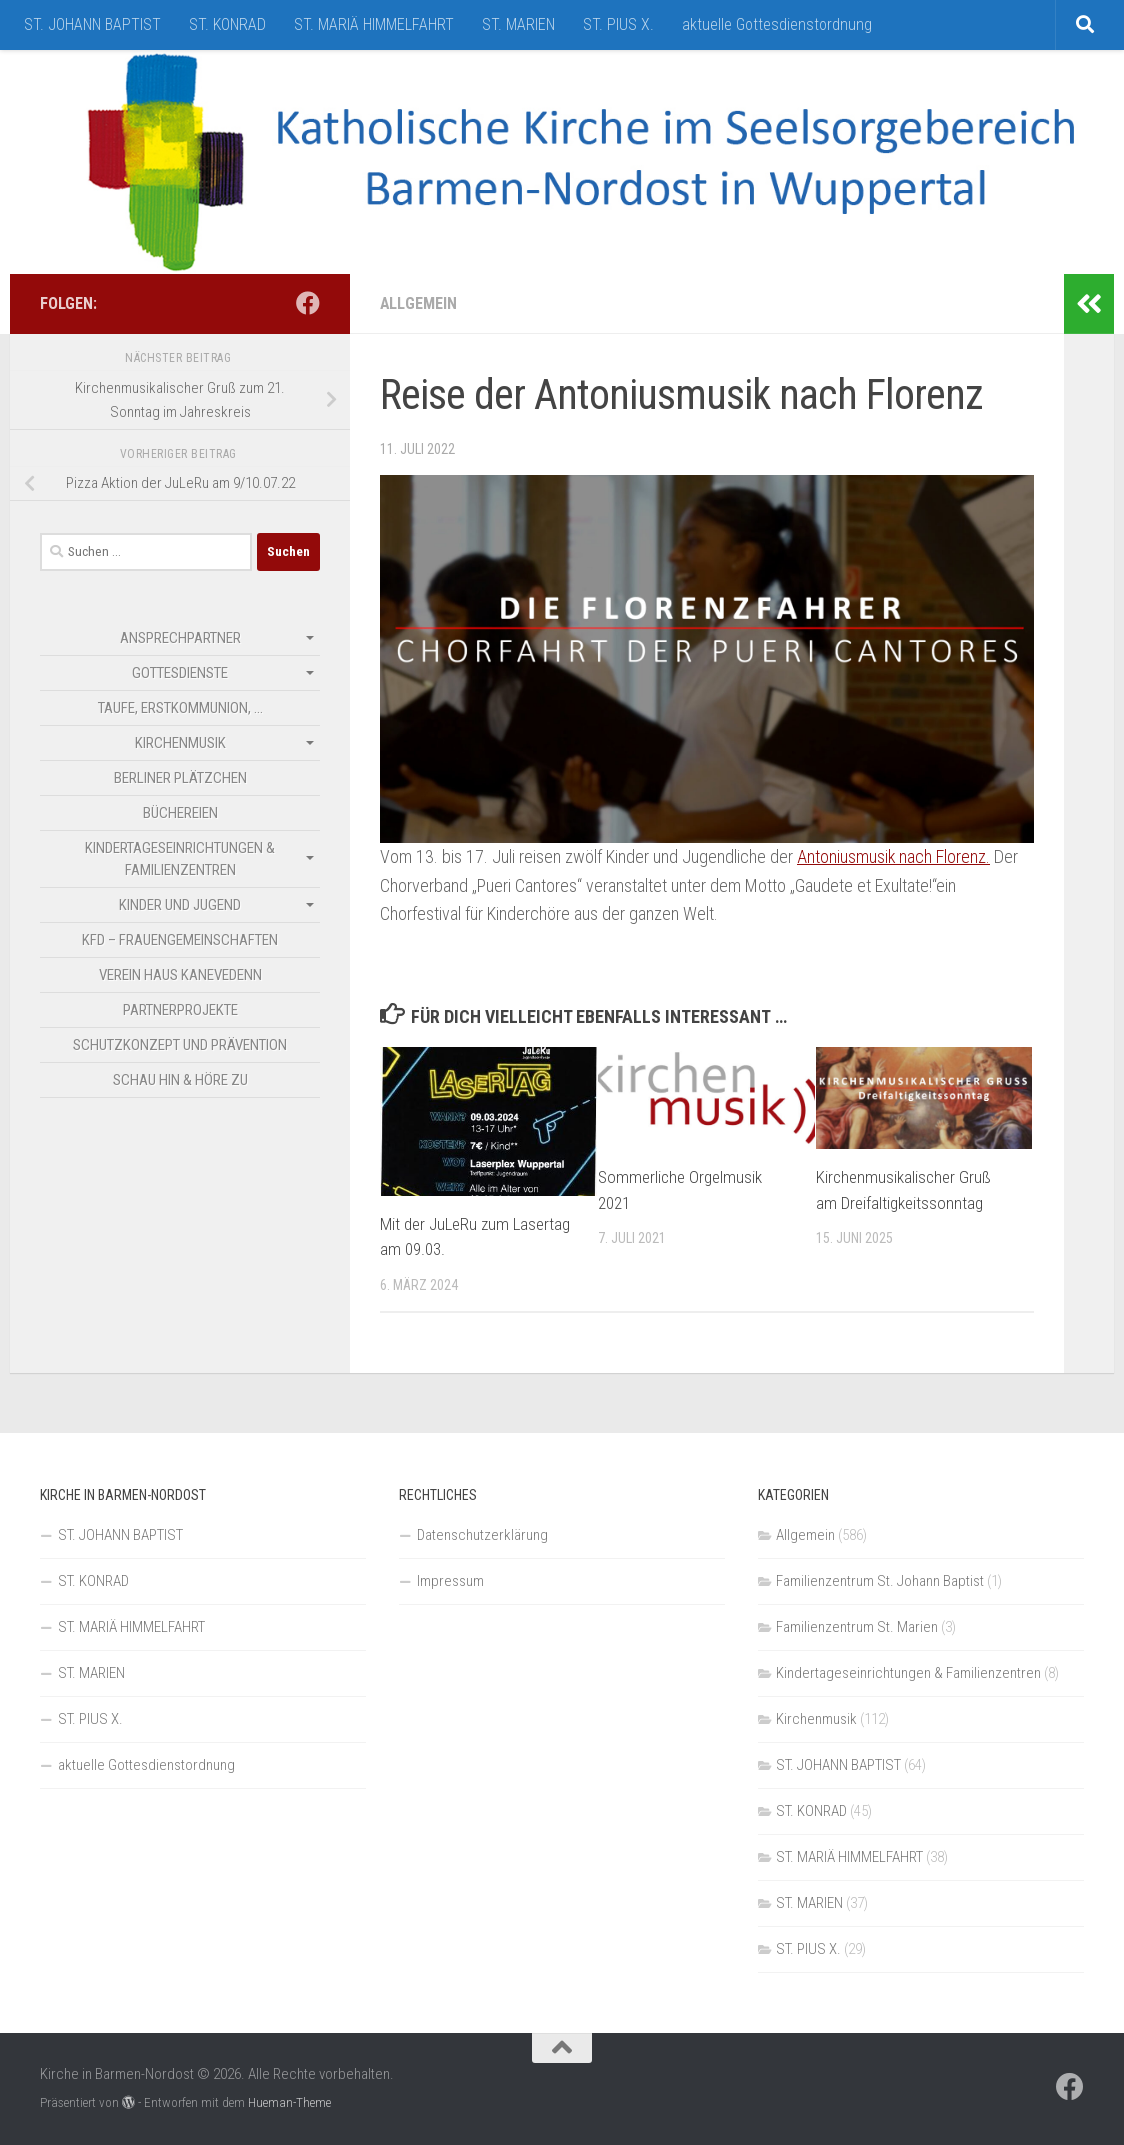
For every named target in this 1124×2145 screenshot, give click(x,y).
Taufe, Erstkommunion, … (180, 708)
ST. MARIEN (518, 24)
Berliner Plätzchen (180, 778)
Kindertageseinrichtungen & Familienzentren (180, 859)
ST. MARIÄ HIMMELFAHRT (374, 24)
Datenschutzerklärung (482, 1535)
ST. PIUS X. (618, 24)
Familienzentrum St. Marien (857, 1627)
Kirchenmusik (180, 743)
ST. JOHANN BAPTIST (92, 24)
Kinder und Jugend (180, 905)
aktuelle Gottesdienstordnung (777, 24)
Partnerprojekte (180, 1010)
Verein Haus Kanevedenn (180, 975)
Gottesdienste (180, 673)
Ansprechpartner (180, 638)
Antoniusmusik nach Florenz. (894, 856)
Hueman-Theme (289, 2102)
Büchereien (180, 813)
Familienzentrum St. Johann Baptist (880, 1581)
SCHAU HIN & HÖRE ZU (180, 1080)
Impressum (450, 1581)
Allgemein (418, 303)
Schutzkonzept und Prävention (180, 1045)
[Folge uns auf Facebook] (308, 303)
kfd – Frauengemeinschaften (180, 940)
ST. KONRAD (227, 24)
